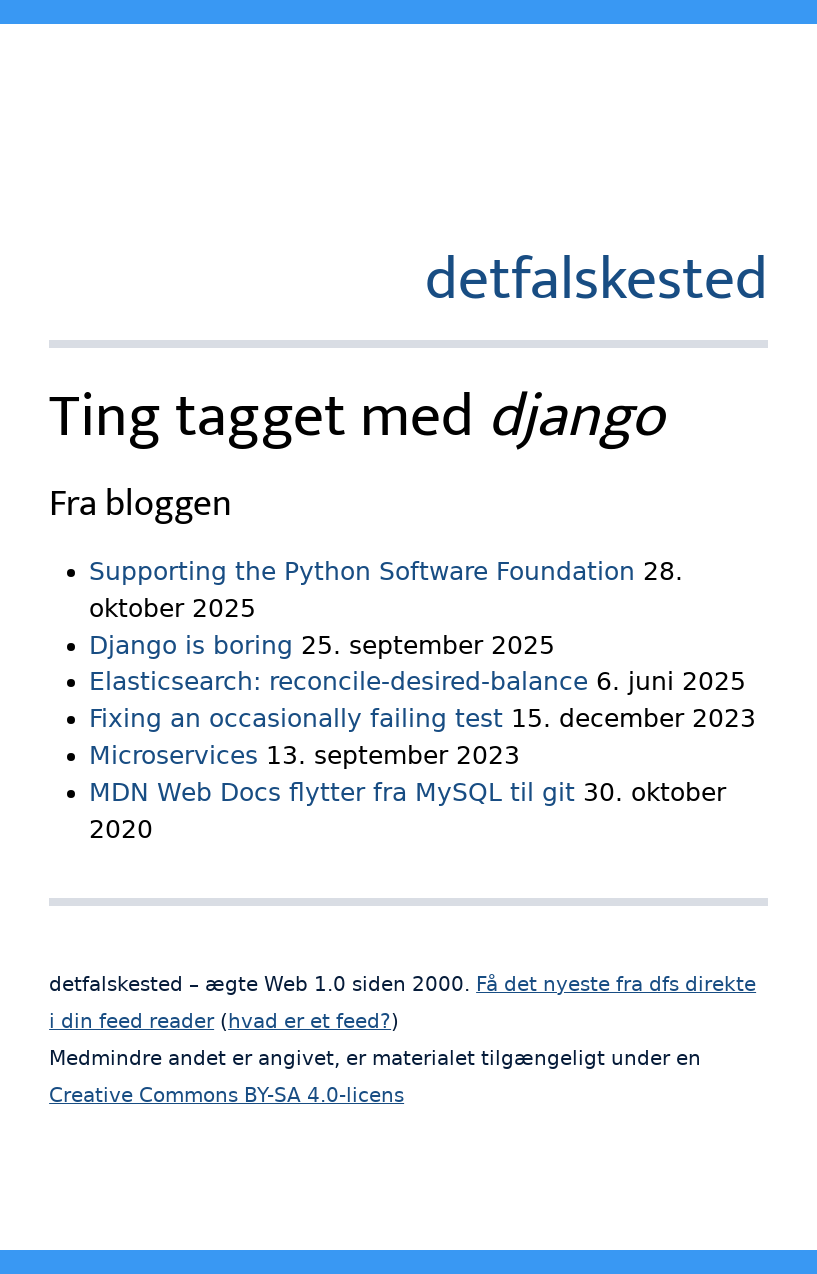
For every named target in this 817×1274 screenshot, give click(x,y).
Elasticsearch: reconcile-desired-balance (338, 681)
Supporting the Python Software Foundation (362, 571)
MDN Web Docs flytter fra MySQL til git (332, 792)
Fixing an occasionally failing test (296, 718)
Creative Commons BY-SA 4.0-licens (226, 1095)
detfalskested (596, 280)
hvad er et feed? (309, 1021)
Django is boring (191, 645)
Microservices (173, 755)
